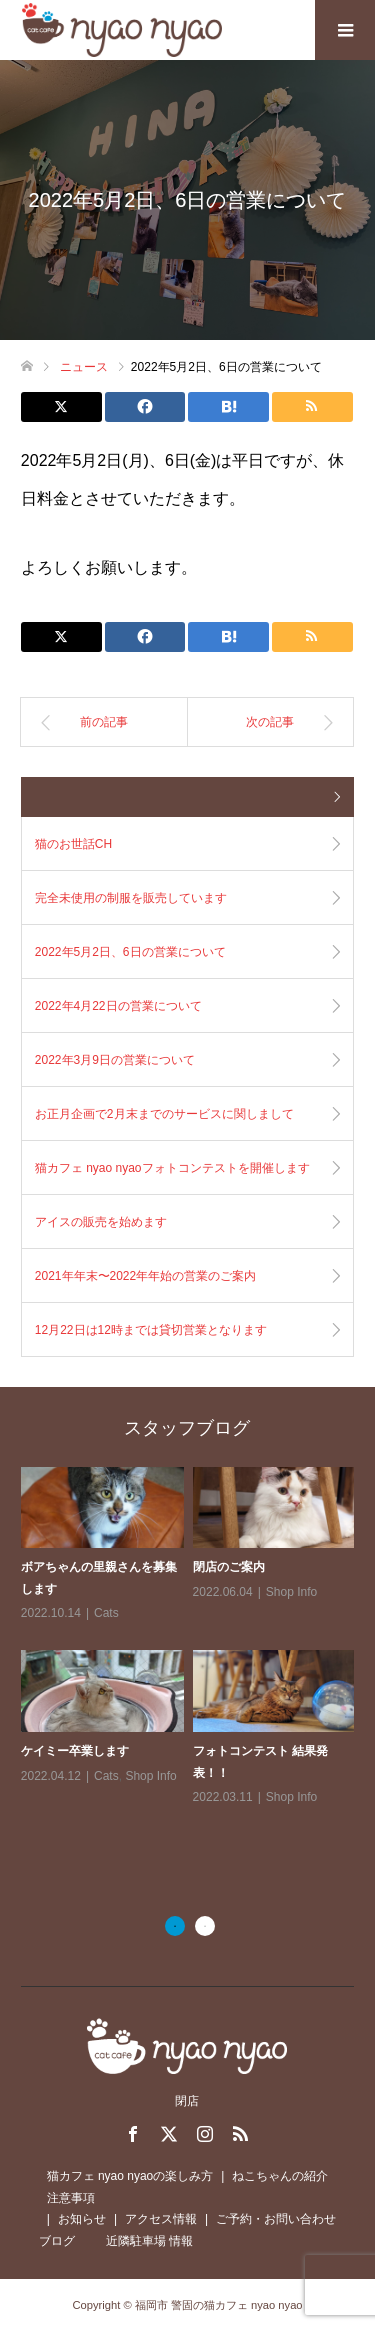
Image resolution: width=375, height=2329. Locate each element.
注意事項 (71, 2198)
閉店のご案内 (229, 1567)
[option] (192, 1638)
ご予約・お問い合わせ (276, 2219)
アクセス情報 (161, 2219)
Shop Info (291, 1592)
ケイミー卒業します (75, 1751)
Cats (106, 1613)
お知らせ (82, 2219)
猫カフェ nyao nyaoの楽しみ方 (130, 2176)
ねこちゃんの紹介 (280, 2176)
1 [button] (175, 1926)
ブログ (57, 2241)
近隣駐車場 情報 (149, 2241)
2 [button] (205, 1926)
